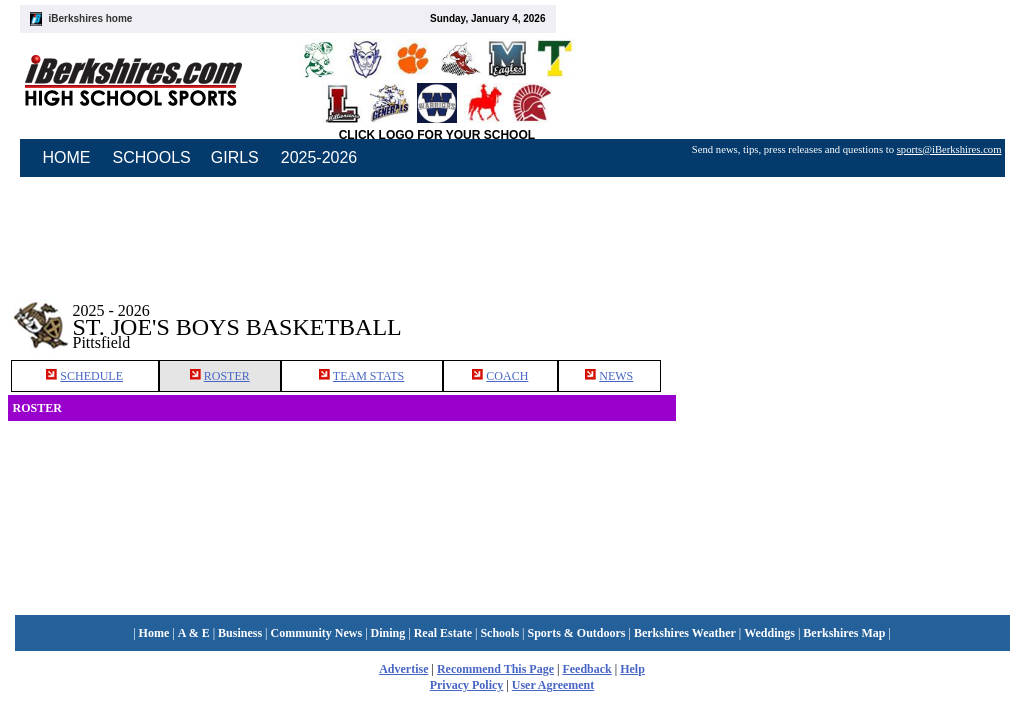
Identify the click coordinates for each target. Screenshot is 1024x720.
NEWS (616, 376)
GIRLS (235, 157)
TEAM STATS (368, 376)
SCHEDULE (91, 376)
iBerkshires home (91, 18)
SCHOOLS (152, 157)
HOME (67, 157)
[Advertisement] (846, 319)
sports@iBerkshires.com (949, 149)
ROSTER (227, 376)
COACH (507, 376)
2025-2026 (319, 157)
